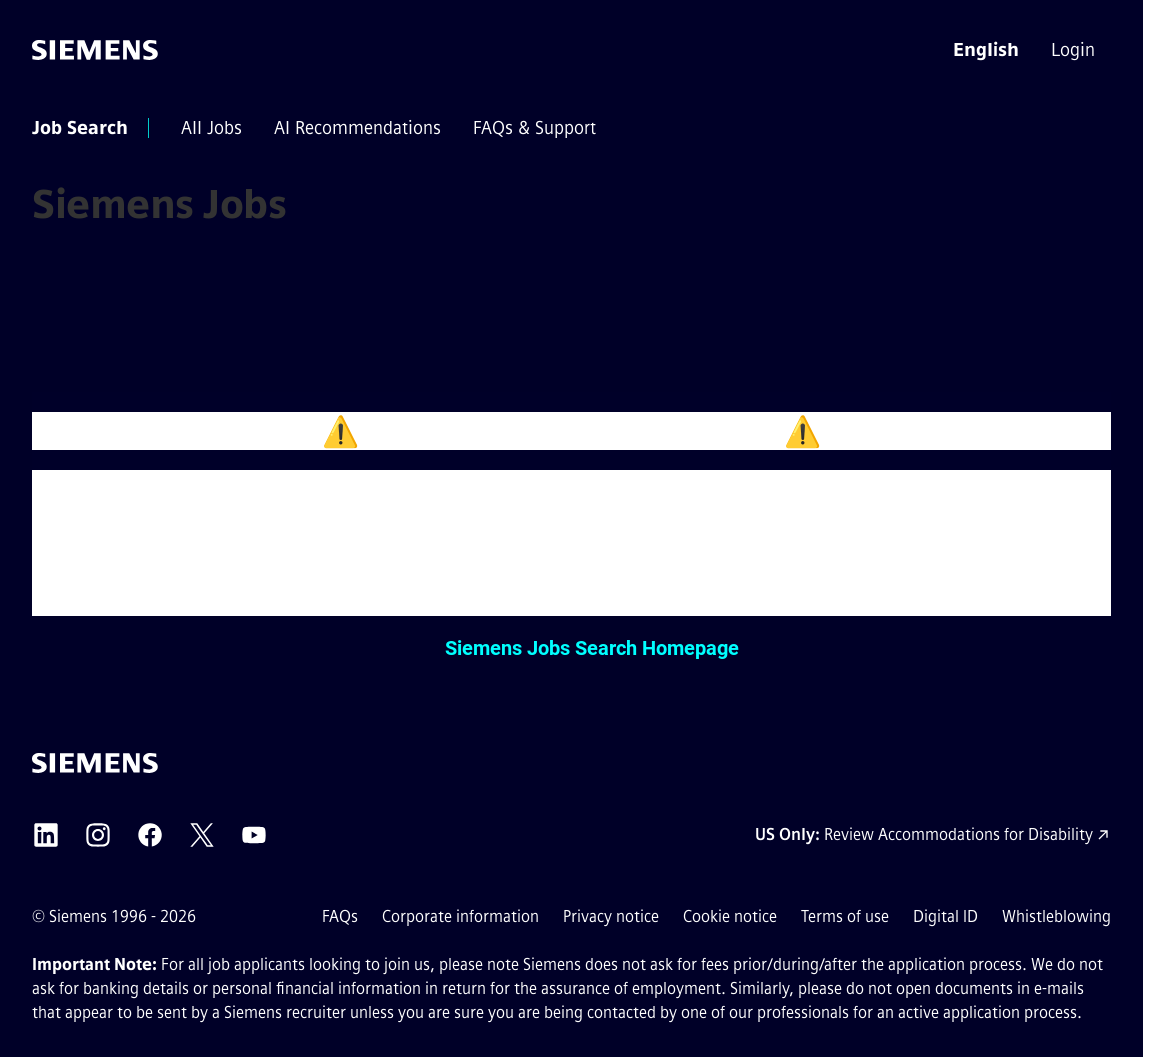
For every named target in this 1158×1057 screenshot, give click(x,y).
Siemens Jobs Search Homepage (592, 648)
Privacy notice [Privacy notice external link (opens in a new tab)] (611, 916)
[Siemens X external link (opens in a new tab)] (202, 835)
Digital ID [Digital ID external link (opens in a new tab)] (945, 916)
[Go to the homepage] (95, 50)
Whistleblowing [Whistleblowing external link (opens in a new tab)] (1056, 916)
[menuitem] (1075, 50)
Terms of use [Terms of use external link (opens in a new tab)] (845, 916)
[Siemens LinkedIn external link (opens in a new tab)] (46, 835)
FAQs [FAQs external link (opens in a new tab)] (340, 916)
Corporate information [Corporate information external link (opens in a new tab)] (460, 916)
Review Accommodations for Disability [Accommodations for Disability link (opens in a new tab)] (958, 834)
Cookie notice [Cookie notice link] (730, 916)
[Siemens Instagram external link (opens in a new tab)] (98, 835)
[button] (986, 50)
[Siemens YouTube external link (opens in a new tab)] (254, 835)
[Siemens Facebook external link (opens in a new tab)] (150, 835)
